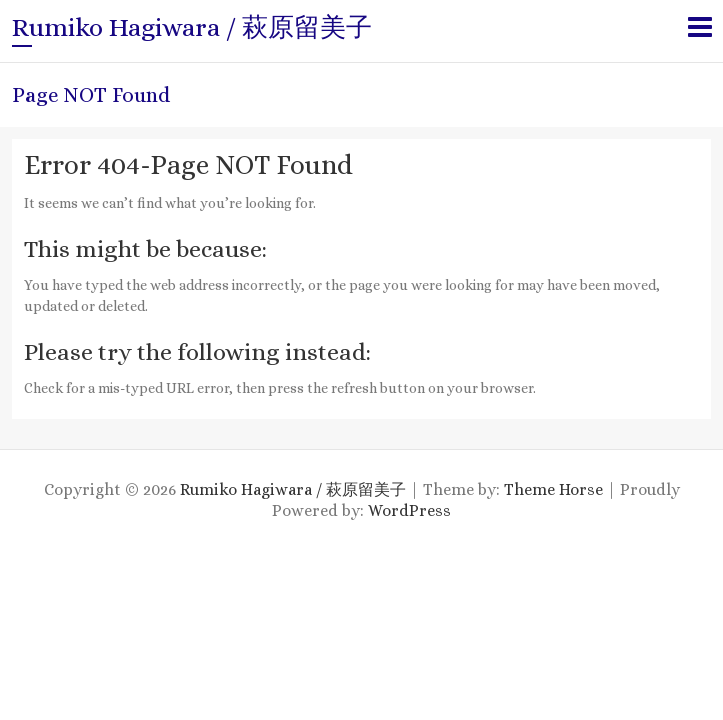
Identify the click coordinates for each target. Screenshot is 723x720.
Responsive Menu (699, 26)
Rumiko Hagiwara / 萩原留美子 (192, 27)
